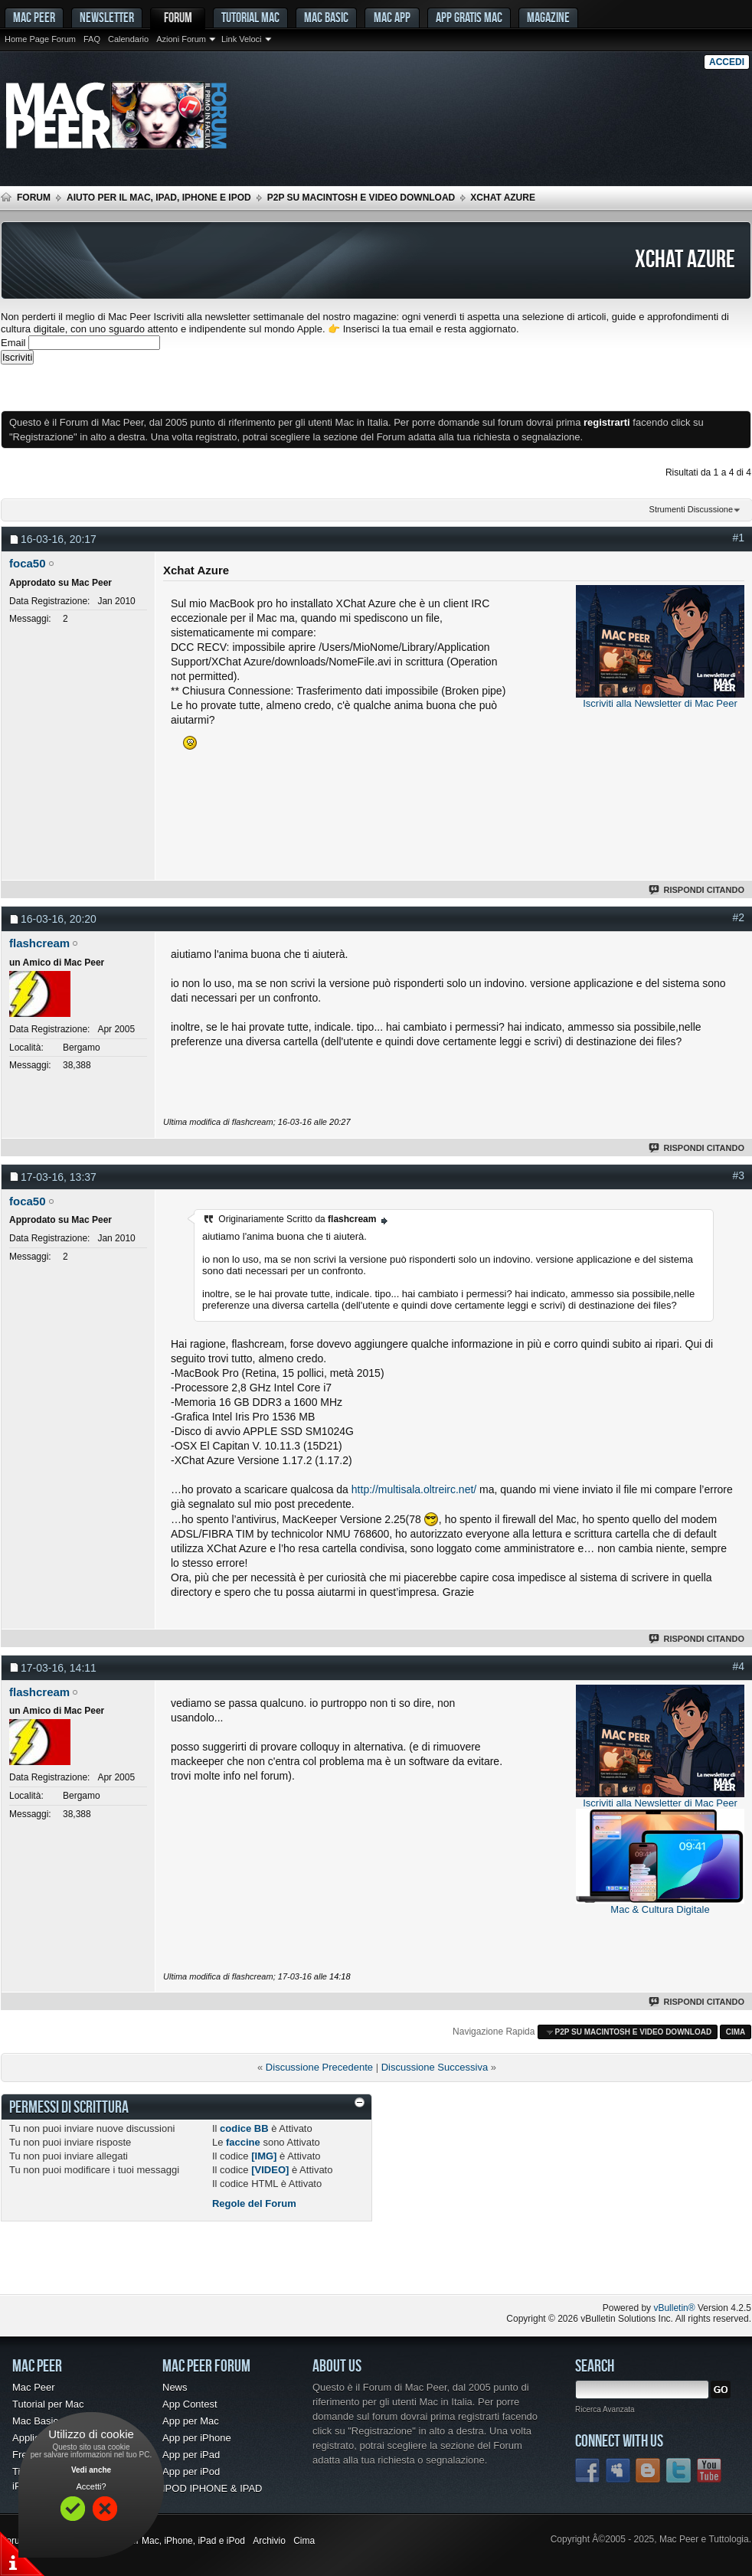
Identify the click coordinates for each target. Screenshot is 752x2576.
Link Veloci (241, 39)
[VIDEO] (270, 2170)
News (175, 2387)
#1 (738, 537)
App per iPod (191, 2471)
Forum (178, 17)
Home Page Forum (40, 39)
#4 (738, 1666)
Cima (736, 2032)
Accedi (726, 62)
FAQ (91, 39)
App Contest (189, 2404)
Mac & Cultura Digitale (659, 1909)
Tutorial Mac (250, 17)
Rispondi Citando (697, 889)
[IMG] (263, 2156)
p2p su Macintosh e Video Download (361, 197)
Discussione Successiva (434, 2067)
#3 (738, 1175)
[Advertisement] (180, 387)
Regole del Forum (254, 2203)
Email (13, 342)
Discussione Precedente (319, 2067)
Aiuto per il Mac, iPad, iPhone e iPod (159, 197)
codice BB (244, 2128)
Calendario (128, 39)
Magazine (548, 17)
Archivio (269, 2540)
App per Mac (190, 2421)
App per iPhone (196, 2438)
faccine (243, 2142)
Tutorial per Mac (47, 2404)
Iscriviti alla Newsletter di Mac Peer (660, 703)
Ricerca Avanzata (605, 2409)
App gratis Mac (469, 17)
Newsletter (107, 17)
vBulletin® (674, 2308)
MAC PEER (34, 17)
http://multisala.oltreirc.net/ (413, 1489)
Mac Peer (33, 2387)
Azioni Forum (181, 39)
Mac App (392, 17)
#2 (738, 917)
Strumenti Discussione (691, 509)
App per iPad (191, 2454)
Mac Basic (326, 17)
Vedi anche (91, 2470)
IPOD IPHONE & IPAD (212, 2488)
